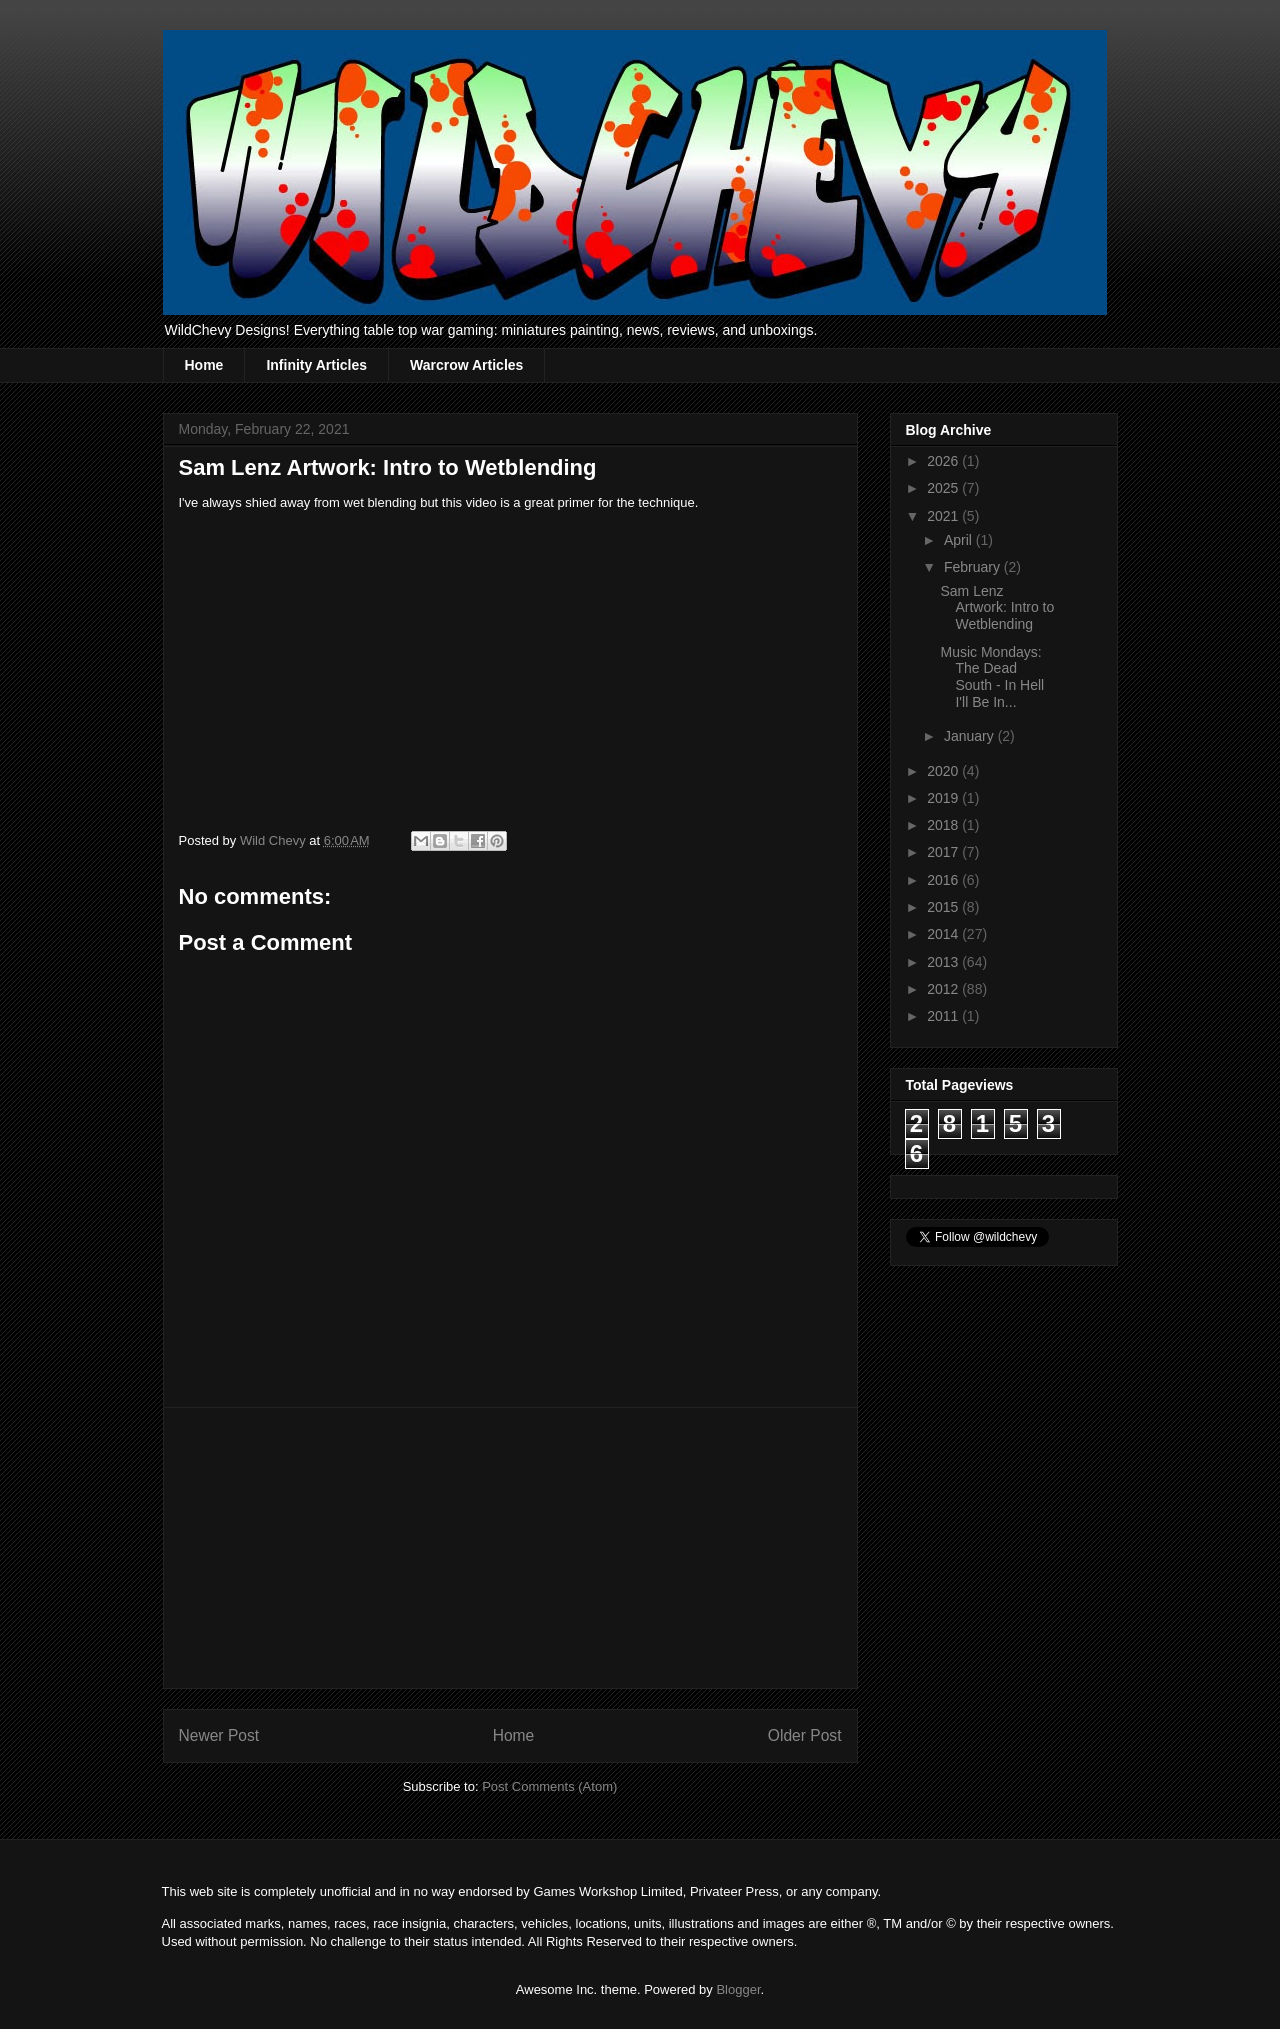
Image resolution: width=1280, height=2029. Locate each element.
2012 (944, 989)
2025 (944, 488)
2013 (944, 962)
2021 (944, 516)
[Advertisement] (510, 1548)
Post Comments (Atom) (549, 1786)
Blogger (738, 1989)
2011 (944, 1016)
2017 (944, 852)
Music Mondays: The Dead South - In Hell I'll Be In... (992, 677)
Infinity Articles (316, 365)
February (974, 567)
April (960, 540)
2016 (944, 880)
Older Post (805, 1735)
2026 (944, 461)
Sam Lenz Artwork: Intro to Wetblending (997, 608)
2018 (944, 825)
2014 (944, 934)
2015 (944, 907)
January (971, 736)
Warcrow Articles (466, 365)
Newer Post (219, 1735)
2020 (944, 771)
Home (204, 365)
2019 (944, 798)
